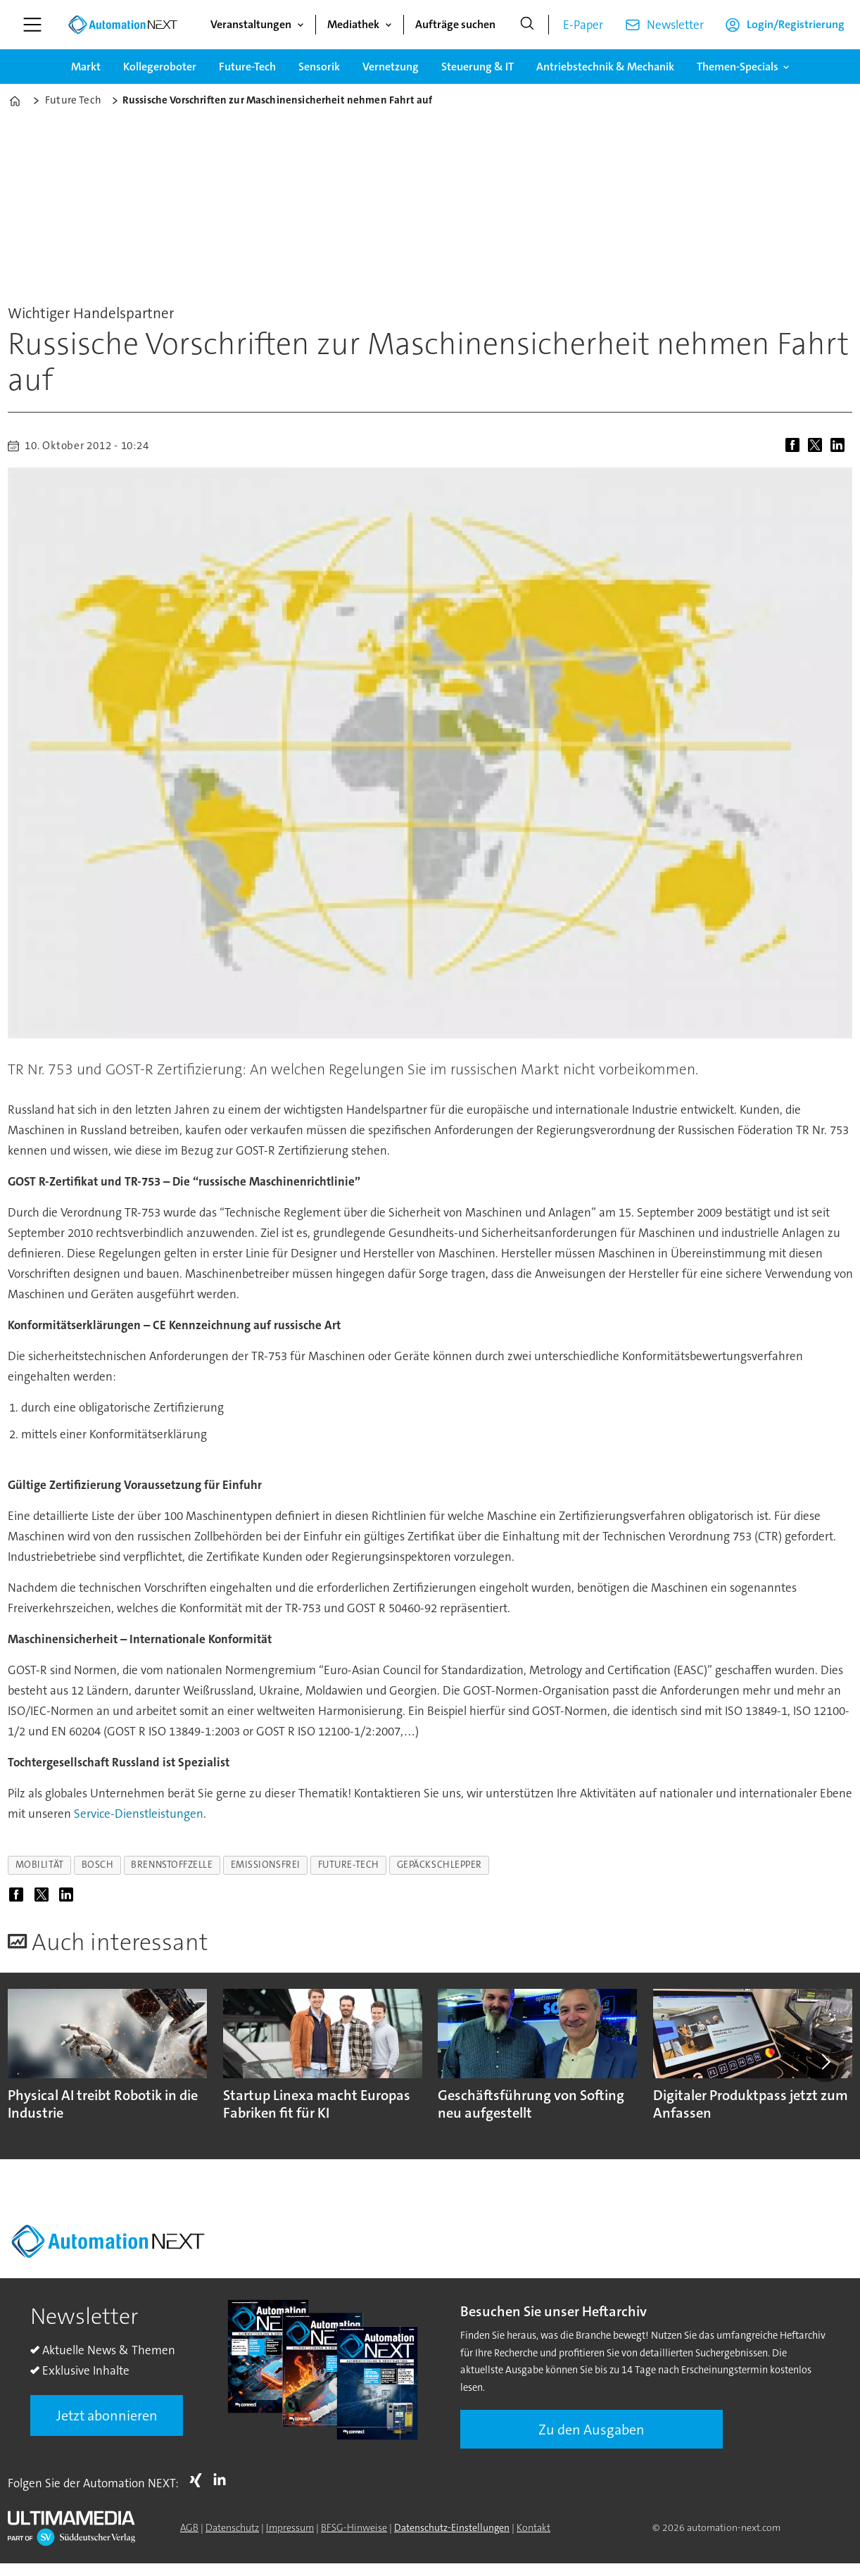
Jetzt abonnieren (107, 2415)
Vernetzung (390, 66)
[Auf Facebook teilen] (795, 445)
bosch (98, 1865)
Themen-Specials (737, 66)
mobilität (39, 1865)
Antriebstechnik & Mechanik (605, 66)
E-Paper (583, 24)
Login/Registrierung (796, 24)
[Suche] (527, 25)
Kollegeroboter (159, 66)
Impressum (290, 2527)
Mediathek (353, 24)
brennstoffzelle (172, 1865)
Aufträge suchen (455, 24)
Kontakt (533, 2527)
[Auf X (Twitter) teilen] (817, 445)
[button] (825, 2062)
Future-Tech (247, 66)
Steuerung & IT (477, 66)
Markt (86, 66)
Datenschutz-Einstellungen (452, 2527)
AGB (189, 2527)
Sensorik (319, 66)
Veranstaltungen (250, 24)
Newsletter (675, 24)
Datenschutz (232, 2527)
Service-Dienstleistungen (138, 1813)
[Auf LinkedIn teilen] (840, 445)
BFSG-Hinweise (354, 2527)
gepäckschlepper (439, 1865)
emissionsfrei (266, 1865)
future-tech (348, 1865)
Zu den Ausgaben (591, 2429)
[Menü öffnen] (32, 24)
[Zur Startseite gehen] (122, 25)
